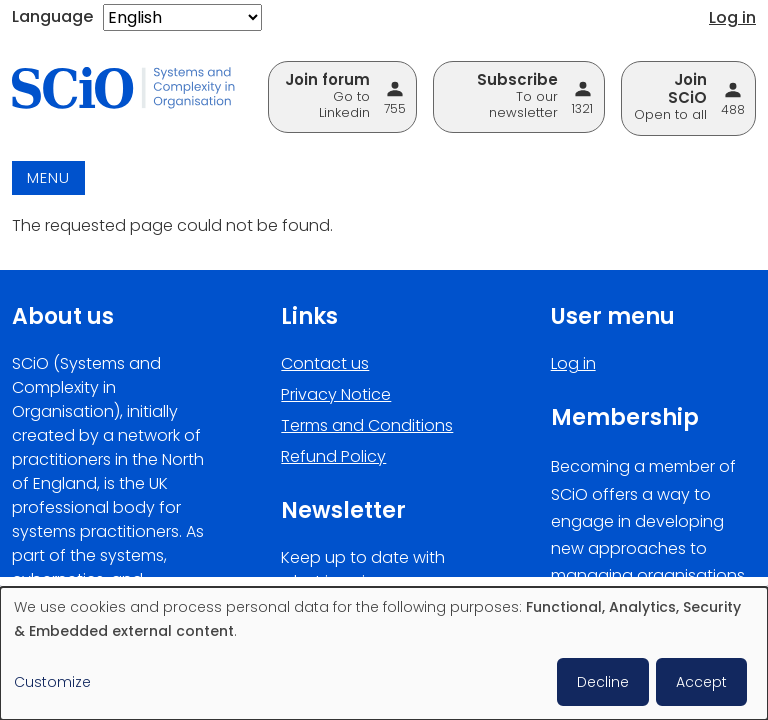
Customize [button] (52, 682)
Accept (701, 682)
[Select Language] (182, 17)
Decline (603, 682)
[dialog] (384, 653)
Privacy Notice (336, 394)
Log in (732, 17)
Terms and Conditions (367, 425)
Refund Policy (333, 456)
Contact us (325, 363)
